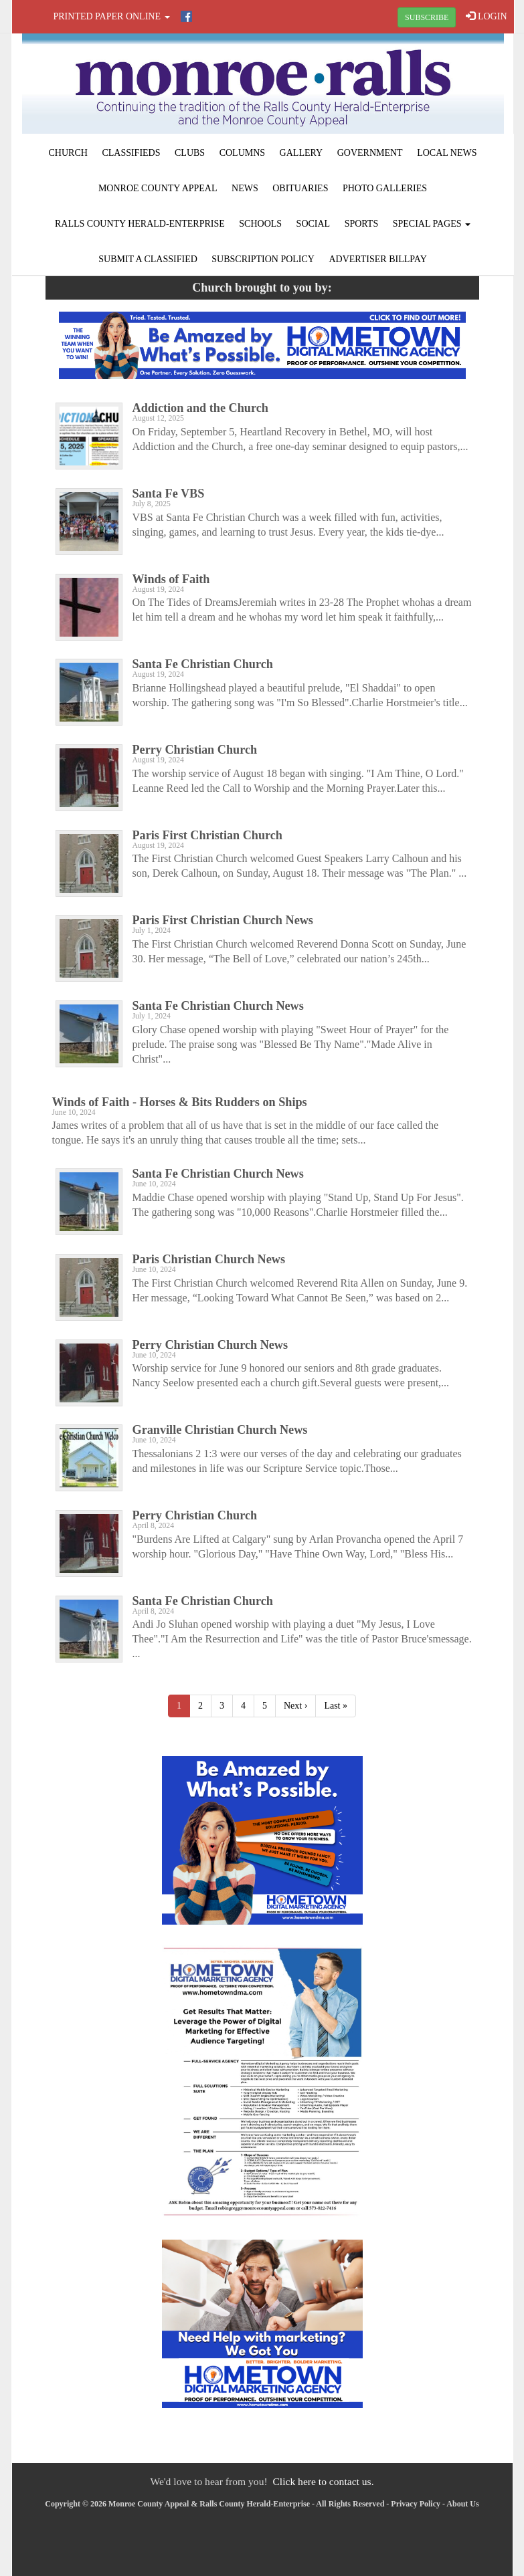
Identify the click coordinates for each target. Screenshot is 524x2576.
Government (370, 153)
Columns (242, 153)
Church (68, 153)
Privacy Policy (415, 2503)
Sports (362, 224)
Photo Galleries (385, 188)
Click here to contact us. (322, 2481)
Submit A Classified (147, 259)
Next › (295, 1706)
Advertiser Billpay (377, 259)
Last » (335, 1706)
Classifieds (131, 153)
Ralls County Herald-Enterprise (140, 224)
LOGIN (486, 16)
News (245, 188)
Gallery (301, 153)
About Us (462, 2503)
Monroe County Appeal (157, 188)
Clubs (190, 153)
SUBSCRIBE (426, 17)
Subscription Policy (263, 259)
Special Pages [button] (431, 224)
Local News (446, 153)
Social (313, 224)
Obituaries (300, 188)
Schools (260, 224)
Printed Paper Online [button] (112, 16)
